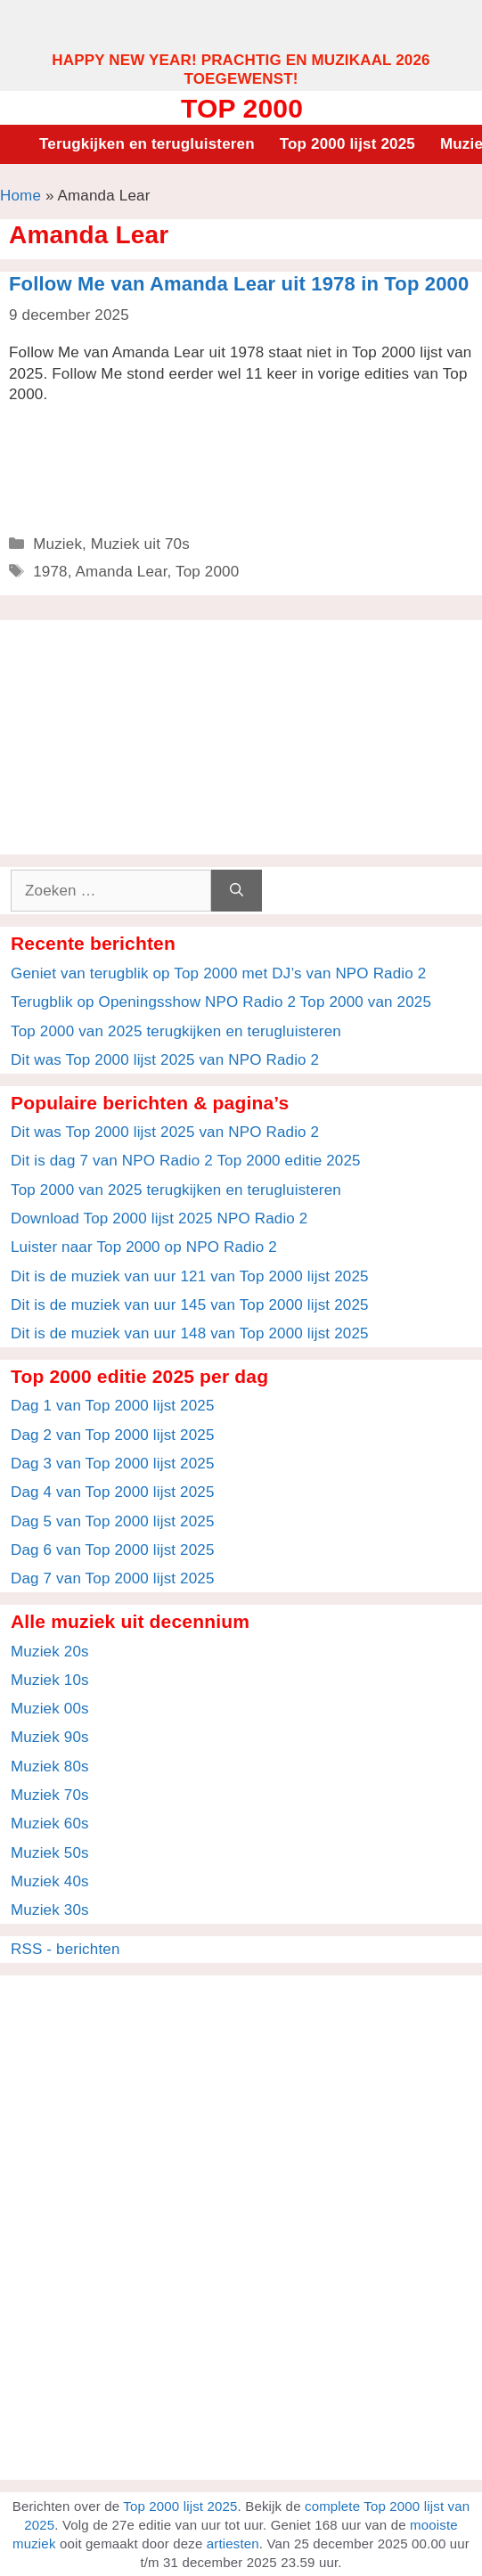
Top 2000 (242, 108)
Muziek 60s (50, 1823)
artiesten (233, 2543)
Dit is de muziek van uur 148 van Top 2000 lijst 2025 (190, 1333)
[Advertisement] (241, 25)
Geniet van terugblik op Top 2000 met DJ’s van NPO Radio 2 (218, 973)
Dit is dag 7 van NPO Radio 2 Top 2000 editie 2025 (186, 1160)
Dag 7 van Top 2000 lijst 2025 (113, 1578)
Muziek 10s (50, 1680)
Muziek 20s (50, 1651)
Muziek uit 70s (140, 544)
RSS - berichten (65, 1949)
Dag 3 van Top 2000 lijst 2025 (113, 1463)
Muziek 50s (50, 1852)
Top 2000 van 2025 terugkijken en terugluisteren (176, 1031)
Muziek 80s (50, 1766)
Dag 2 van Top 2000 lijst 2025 (113, 1435)
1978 (50, 571)
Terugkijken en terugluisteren (147, 143)
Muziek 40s (50, 1881)
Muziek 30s (50, 1909)
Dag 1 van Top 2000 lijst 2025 (113, 1405)
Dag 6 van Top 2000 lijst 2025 (113, 1550)
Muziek (57, 544)
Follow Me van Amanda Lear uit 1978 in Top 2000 (239, 284)
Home (20, 195)
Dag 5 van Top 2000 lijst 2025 (113, 1521)
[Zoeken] (236, 891)
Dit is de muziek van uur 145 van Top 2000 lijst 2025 (190, 1304)
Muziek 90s (50, 1737)
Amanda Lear (121, 571)
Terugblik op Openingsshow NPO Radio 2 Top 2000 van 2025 (221, 1002)
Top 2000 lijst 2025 (347, 143)
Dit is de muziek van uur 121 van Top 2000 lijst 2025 (190, 1276)
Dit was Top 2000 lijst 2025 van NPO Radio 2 (165, 1059)
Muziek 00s (50, 1708)
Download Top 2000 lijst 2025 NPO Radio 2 (159, 1218)
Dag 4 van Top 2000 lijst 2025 (113, 1492)
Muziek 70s (50, 1795)
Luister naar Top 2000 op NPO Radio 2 (144, 1247)
